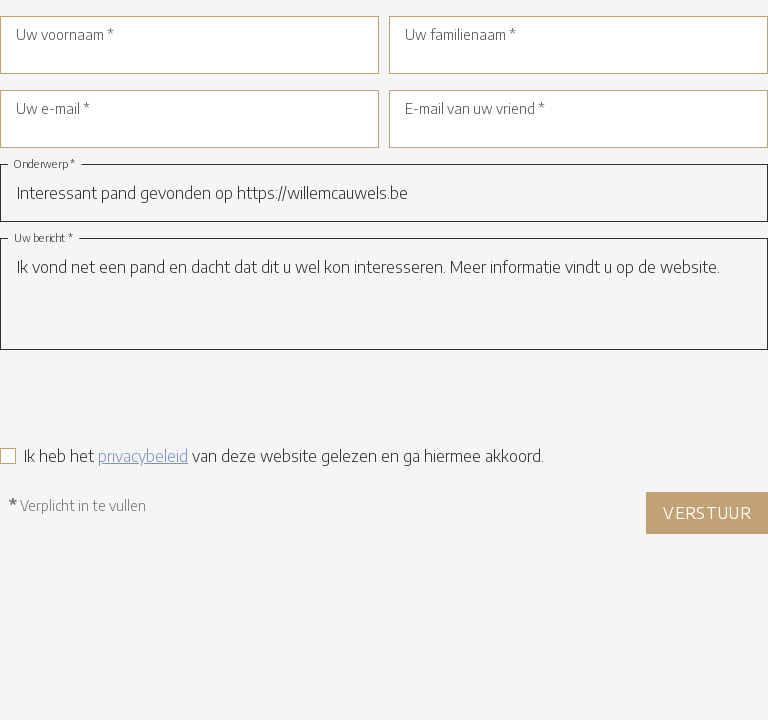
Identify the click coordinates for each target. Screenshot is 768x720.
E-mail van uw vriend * (475, 108)
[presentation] (152, 405)
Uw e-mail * (53, 108)
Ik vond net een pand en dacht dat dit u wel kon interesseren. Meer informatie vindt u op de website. (384, 294)
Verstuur (707, 513)
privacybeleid (143, 456)
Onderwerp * (45, 164)
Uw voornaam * (65, 34)
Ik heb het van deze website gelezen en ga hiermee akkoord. (284, 456)
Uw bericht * (43, 238)
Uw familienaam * (460, 34)
